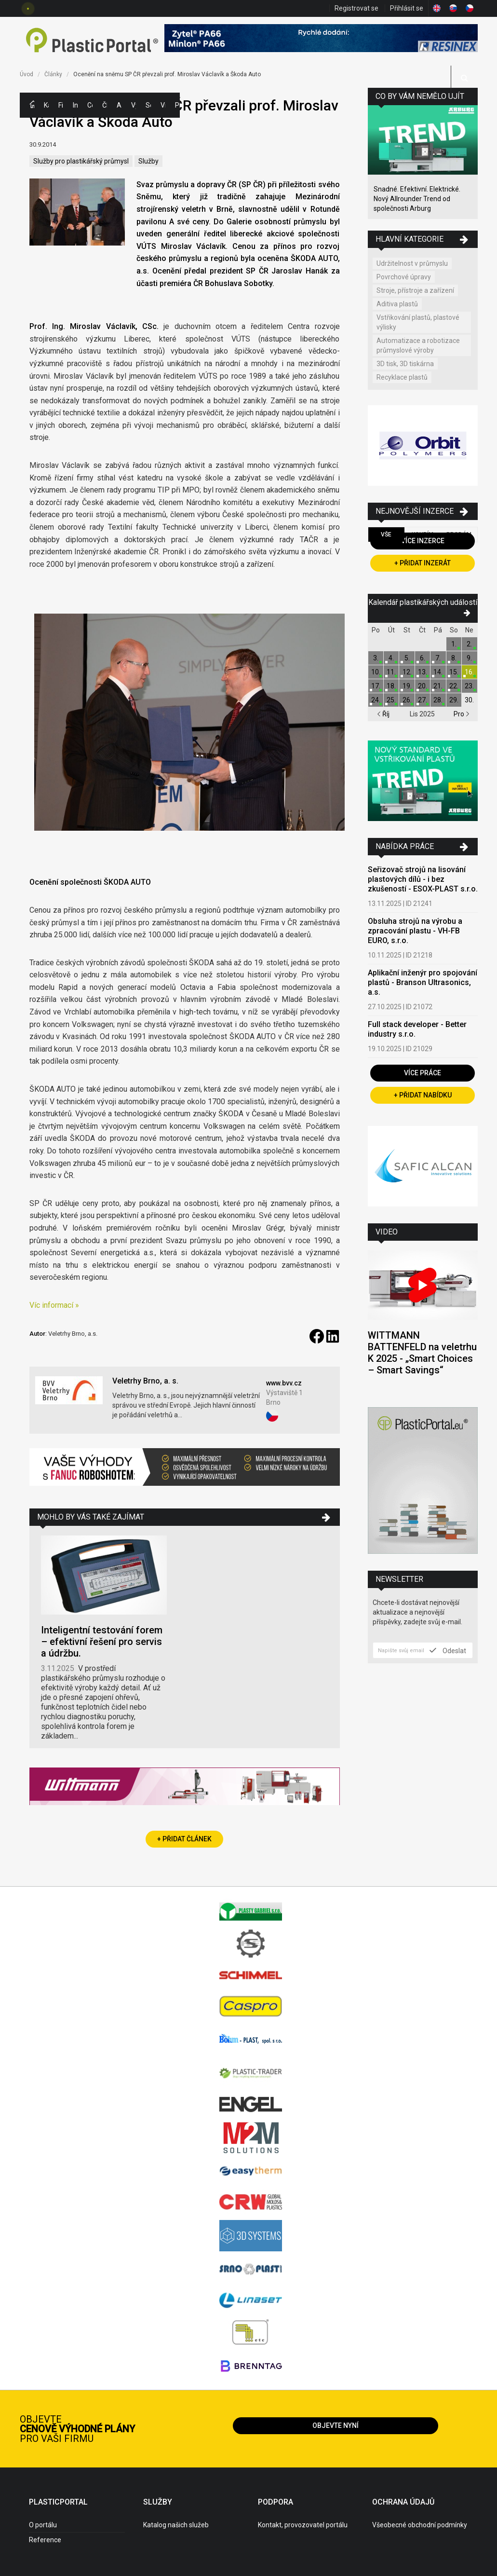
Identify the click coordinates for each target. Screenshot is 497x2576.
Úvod (26, 74)
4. (391, 658)
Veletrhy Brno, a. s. (145, 1380)
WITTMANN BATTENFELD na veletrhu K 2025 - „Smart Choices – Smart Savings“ (422, 1352)
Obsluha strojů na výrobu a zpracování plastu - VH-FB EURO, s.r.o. (415, 931)
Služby (148, 161)
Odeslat (448, 1650)
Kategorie (46, 105)
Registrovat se (356, 8)
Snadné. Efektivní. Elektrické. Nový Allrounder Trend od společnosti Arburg (417, 198)
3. (375, 658)
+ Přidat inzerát (422, 563)
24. (375, 700)
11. (391, 672)
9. (469, 658)
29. (453, 700)
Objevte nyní (335, 2425)
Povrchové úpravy (403, 277)
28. (438, 700)
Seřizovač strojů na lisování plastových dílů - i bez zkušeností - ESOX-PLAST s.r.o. (423, 879)
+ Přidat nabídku (423, 1095)
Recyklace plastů (402, 377)
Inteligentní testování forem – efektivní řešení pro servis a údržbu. (101, 1641)
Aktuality (119, 105)
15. (453, 672)
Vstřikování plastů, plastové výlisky (417, 322)
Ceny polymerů (89, 105)
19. (407, 686)
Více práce (422, 1073)
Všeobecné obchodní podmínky (419, 2525)
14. (438, 672)
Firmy (60, 105)
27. (422, 700)
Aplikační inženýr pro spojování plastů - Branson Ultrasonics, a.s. (422, 982)
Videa (163, 105)
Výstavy (133, 105)
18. (391, 686)
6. (422, 658)
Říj (383, 714)
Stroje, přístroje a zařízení (415, 290)
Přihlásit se (406, 8)
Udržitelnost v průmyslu (412, 263)
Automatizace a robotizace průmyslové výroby (418, 345)
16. (469, 672)
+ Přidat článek (184, 1839)
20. (422, 686)
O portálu (43, 2525)
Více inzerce (422, 541)
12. (407, 672)
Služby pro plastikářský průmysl (81, 161)
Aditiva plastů (397, 304)
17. (375, 686)
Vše (386, 534)
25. (391, 700)
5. (407, 658)
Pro (462, 714)
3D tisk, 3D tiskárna (405, 364)
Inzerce (75, 105)
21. (438, 686)
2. (469, 644)
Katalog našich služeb (176, 2525)
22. (453, 686)
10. (375, 672)
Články (104, 105)
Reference (45, 2540)
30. (469, 700)
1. (454, 644)
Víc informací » (54, 1305)
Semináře (148, 105)
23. (469, 686)
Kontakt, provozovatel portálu (303, 2525)
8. (454, 658)
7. (438, 658)
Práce (177, 105)
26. (407, 700)
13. (422, 672)
